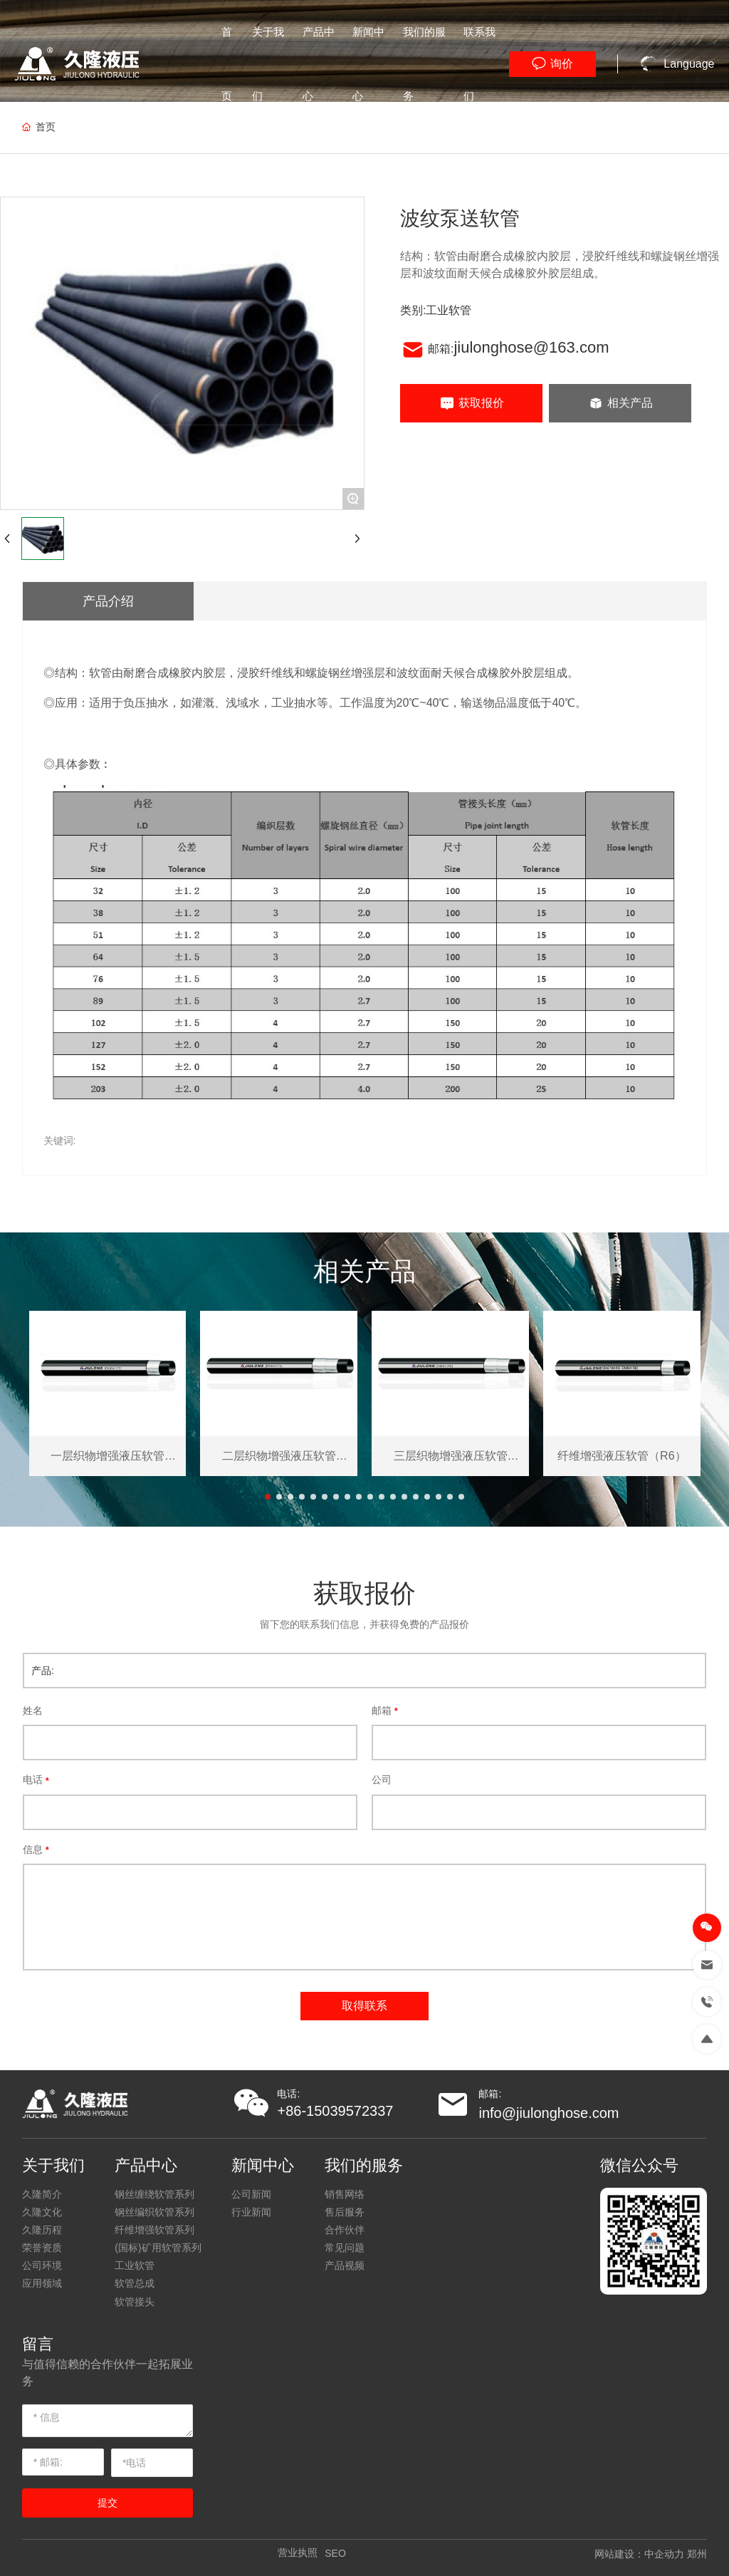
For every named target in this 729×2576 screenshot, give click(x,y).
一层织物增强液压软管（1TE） (107, 1456)
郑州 (697, 2554)
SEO (335, 2553)
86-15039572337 (339, 2111)
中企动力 (664, 2554)
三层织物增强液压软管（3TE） (451, 1456)
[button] (268, 1497)
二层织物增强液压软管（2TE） (279, 1456)
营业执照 (298, 2552)
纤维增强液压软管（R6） (621, 1456)
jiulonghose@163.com (531, 347)
